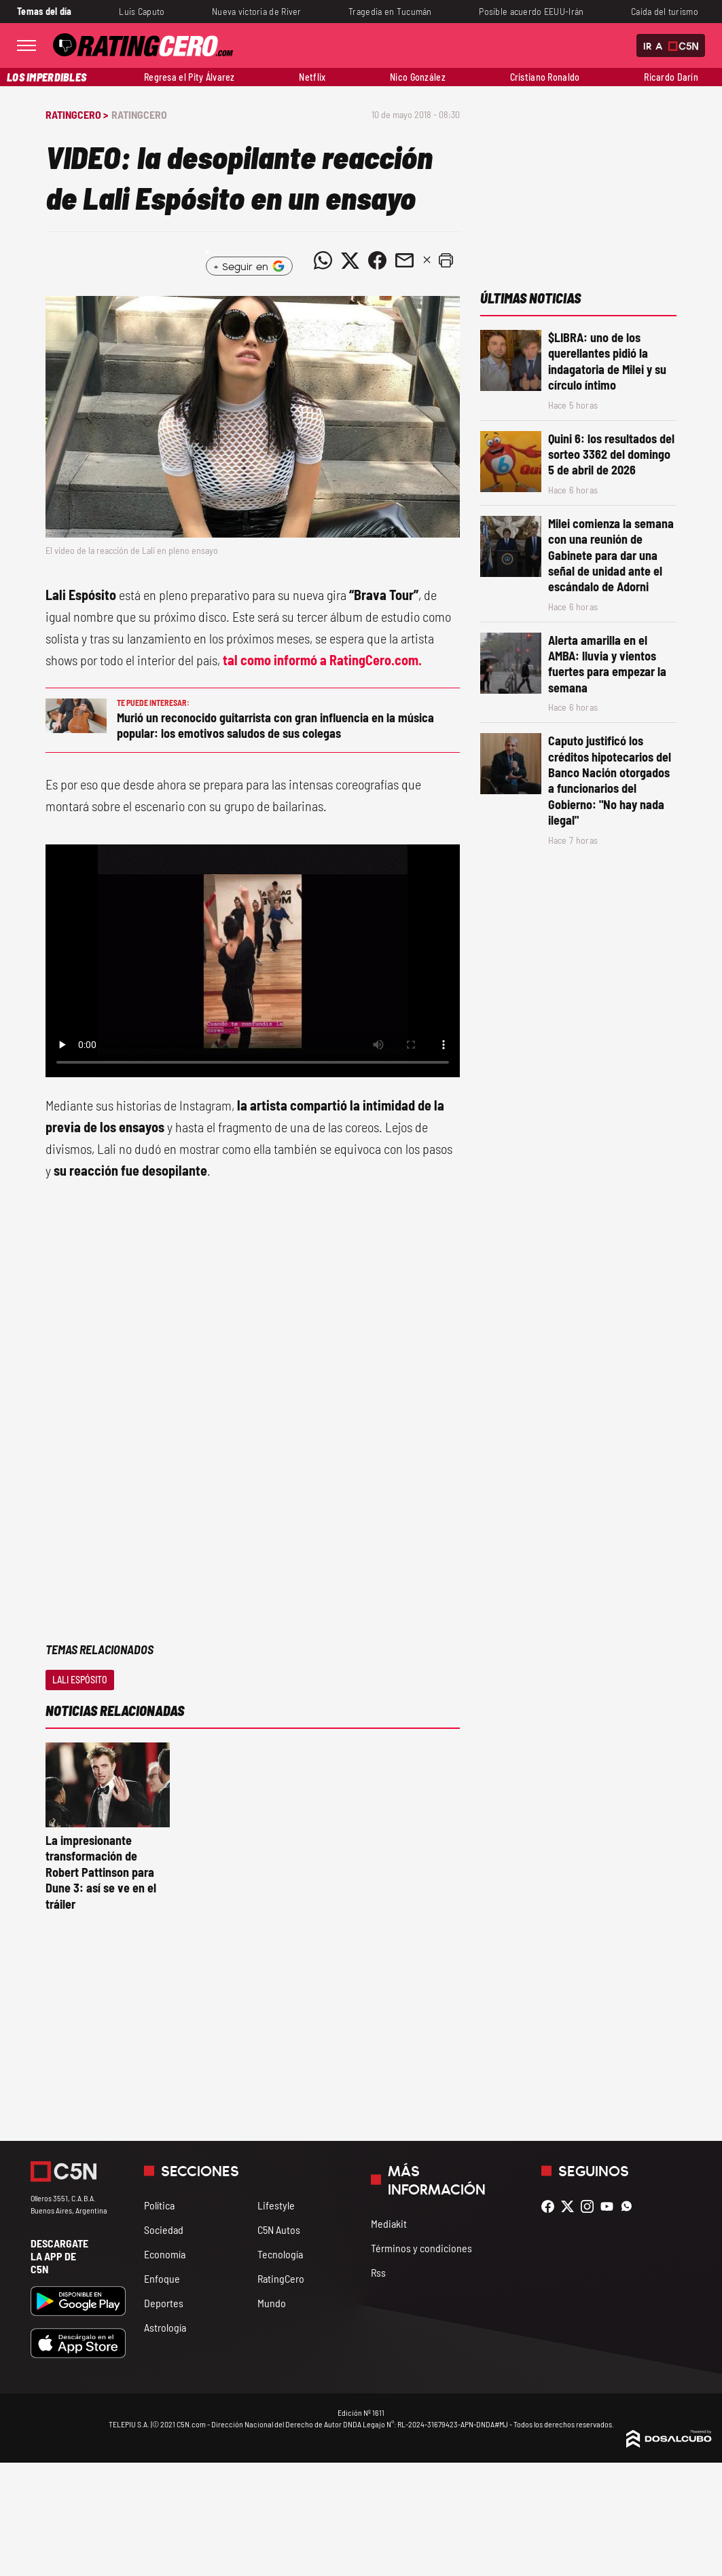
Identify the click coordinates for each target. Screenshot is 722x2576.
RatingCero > (77, 114)
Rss (378, 2272)
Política (159, 2205)
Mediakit (389, 2223)
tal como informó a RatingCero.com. (321, 660)
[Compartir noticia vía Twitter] (350, 260)
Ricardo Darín (671, 77)
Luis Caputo (141, 11)
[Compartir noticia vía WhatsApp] (323, 260)
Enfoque (162, 2278)
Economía (164, 2253)
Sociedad (163, 2229)
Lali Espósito (79, 1679)
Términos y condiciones (421, 2247)
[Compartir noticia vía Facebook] (377, 260)
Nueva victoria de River (257, 11)
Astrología (165, 2327)
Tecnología (280, 2253)
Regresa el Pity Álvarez (189, 77)
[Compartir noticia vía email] (404, 260)
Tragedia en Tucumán (390, 11)
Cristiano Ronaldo (545, 77)
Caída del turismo (664, 11)
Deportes (163, 2302)
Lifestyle (276, 2205)
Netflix (312, 77)
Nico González (418, 77)
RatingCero (139, 114)
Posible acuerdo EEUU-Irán (531, 11)
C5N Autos (278, 2229)
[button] (446, 260)
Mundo (271, 2302)
